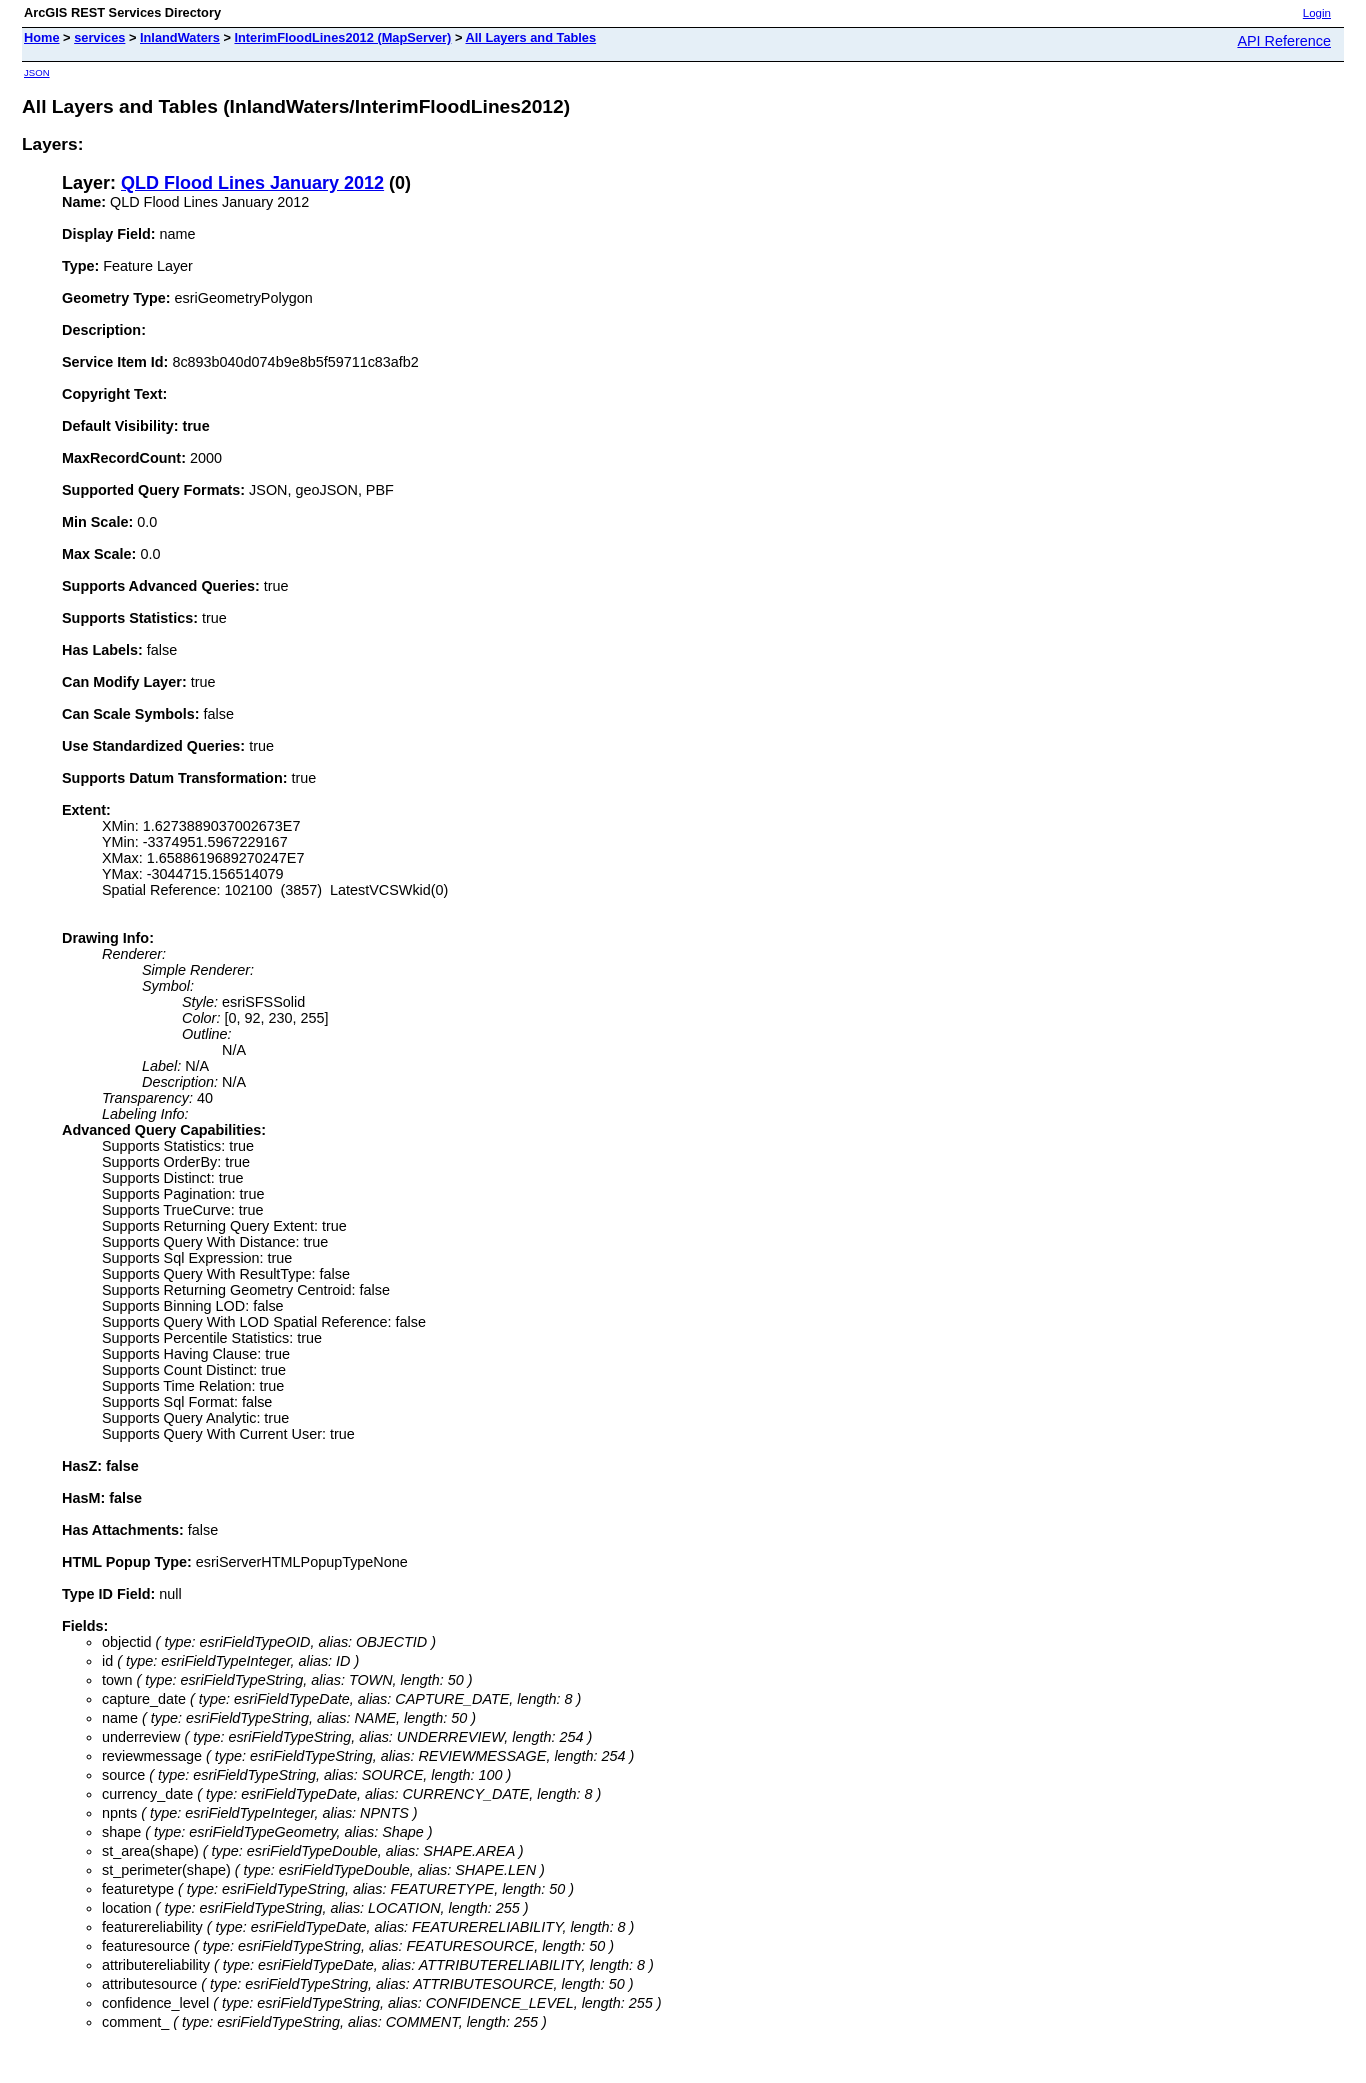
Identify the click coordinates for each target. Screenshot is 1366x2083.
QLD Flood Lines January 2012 (252, 183)
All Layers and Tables (530, 37)
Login (1317, 13)
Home (42, 37)
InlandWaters (180, 37)
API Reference (1284, 41)
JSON (37, 72)
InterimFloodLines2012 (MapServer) (342, 37)
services (99, 37)
